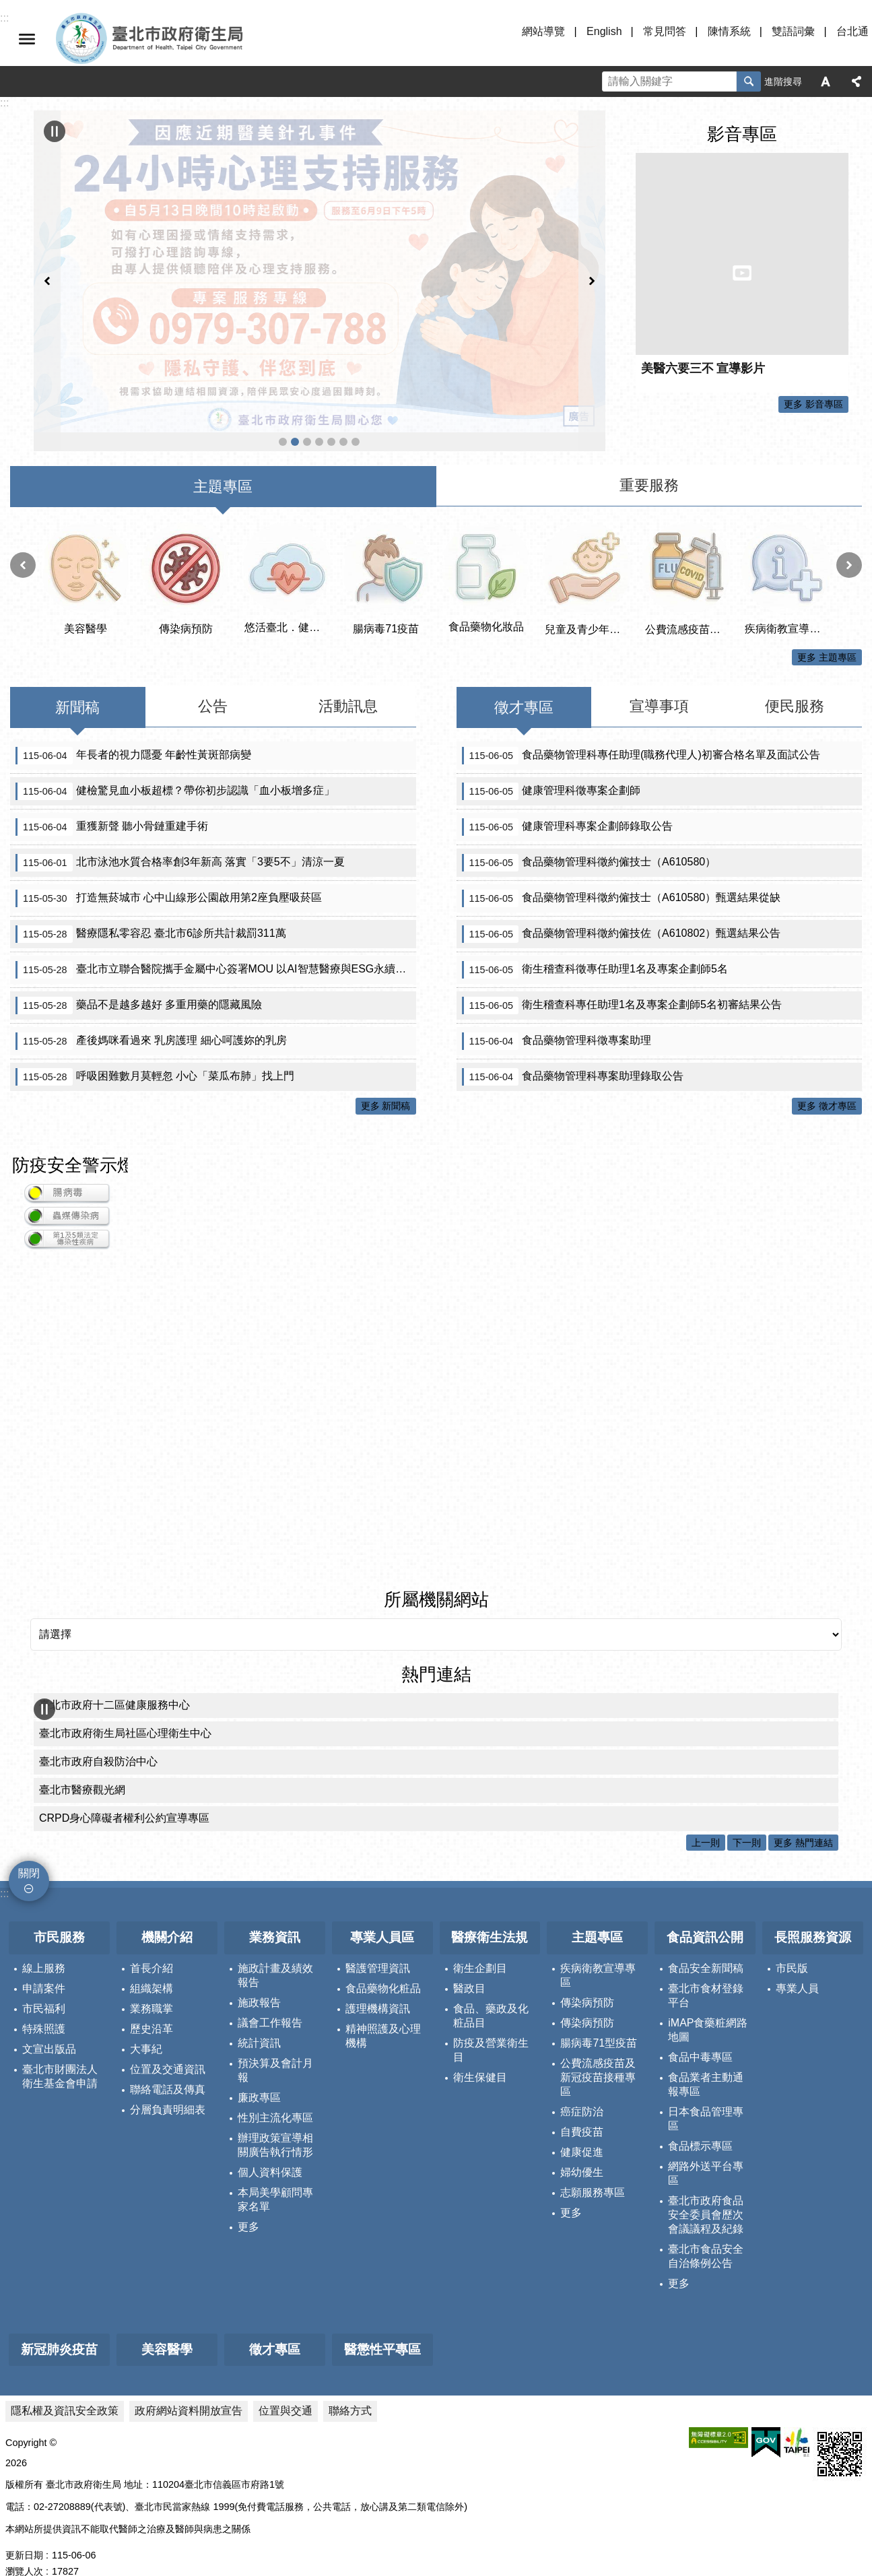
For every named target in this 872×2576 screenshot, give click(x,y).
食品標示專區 (700, 2117)
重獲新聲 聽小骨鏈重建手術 (111, 798)
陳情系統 (729, 31)
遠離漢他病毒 (283, 356)
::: (4, 1865)
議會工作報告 (270, 1994)
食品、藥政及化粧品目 (491, 1987)
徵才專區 (274, 2321)
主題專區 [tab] (223, 458)
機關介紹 (167, 1909)
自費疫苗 (581, 2103)
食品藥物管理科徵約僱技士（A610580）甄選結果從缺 (621, 870)
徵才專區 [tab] (524, 679)
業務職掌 (151, 1980)
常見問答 (664, 31)
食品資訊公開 (705, 1909)
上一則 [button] (47, 237)
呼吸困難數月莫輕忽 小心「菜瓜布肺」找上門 (154, 1048)
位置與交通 (285, 2382)
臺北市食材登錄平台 (705, 1967)
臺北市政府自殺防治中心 (98, 1733)
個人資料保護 (270, 2144)
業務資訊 (274, 1909)
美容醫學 (167, 2321)
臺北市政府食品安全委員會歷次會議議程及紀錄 (705, 2186)
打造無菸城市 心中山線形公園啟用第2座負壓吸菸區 (168, 870)
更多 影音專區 (813, 404)
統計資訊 (259, 2014)
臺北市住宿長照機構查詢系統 (331, 356)
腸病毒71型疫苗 (598, 2014)
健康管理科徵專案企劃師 (551, 763)
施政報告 (259, 1974)
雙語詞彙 (793, 31)
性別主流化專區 (275, 2089)
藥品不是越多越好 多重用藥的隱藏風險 (138, 977)
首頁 (355, 356)
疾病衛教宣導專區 (598, 1947)
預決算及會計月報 (275, 2042)
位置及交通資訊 (167, 2041)
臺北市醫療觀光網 (82, 1761)
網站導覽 (543, 31)
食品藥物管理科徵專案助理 (557, 1013)
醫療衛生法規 (489, 1909)
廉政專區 (259, 2069)
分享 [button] (856, 81)
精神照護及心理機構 (383, 2007)
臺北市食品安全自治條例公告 (705, 2228)
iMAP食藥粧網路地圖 (707, 2001)
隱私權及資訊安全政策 (65, 2382)
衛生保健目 (480, 2049)
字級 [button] (825, 81)
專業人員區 (382, 1909)
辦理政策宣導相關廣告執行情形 (275, 2116)
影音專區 (742, 134)
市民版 (792, 1940)
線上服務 (43, 1940)
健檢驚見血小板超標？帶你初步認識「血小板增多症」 (175, 763)
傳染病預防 (587, 1974)
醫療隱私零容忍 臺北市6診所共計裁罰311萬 (150, 906)
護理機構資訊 (377, 1980)
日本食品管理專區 (705, 2090)
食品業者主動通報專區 (705, 2056)
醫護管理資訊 (377, 1940)
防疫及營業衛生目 (491, 2022)
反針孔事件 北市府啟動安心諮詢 (295, 356)
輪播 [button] (54, 131)
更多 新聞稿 (386, 1077)
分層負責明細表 (167, 2081)
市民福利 (43, 1980)
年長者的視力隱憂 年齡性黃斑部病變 (133, 727)
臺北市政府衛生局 (188, 39)
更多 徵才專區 (827, 1077)
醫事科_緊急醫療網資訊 (319, 356)
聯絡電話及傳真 (167, 2061)
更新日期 (24, 2526)
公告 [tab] (213, 677)
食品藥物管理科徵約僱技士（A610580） (589, 834)
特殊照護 (43, 2000)
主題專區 (597, 1909)
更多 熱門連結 (803, 1814)
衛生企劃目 (480, 1940)
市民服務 (59, 1909)
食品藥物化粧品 (383, 1960)
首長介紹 (151, 1940)
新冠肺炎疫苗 (59, 2321)
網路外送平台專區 (705, 2145)
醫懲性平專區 (382, 2321)
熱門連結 (436, 1646)
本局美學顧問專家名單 (275, 2171)
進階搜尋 (783, 81)
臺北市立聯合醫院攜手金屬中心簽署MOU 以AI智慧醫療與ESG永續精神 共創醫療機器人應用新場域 (215, 941)
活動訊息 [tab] (348, 677)
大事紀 (146, 2020)
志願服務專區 (592, 2164)
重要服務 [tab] (649, 457)
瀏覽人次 (24, 2543)
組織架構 (151, 1960)
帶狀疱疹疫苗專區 (343, 356)
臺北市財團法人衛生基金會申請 (60, 2048)
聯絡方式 (350, 2382)
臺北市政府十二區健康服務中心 (114, 1676)
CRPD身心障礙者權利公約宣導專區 (124, 1789)
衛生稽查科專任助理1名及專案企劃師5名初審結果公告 (622, 977)
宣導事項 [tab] (659, 677)
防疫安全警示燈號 (82, 1136)
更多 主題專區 (827, 629)
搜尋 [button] (749, 81)
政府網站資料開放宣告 (188, 2382)
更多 (248, 2198)
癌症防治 (581, 2083)
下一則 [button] (591, 237)
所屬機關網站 (436, 1571)
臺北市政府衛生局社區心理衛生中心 (125, 1705)
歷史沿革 (151, 2000)
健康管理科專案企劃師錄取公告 (567, 798)
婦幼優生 (581, 2144)
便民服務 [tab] (794, 677)
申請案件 (43, 1960)
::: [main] (4, 102)
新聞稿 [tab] (77, 679)
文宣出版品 (49, 2020)
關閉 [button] (26, 39)
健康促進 (581, 2123)
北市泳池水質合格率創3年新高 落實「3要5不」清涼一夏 (180, 834)
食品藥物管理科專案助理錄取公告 (573, 1048)
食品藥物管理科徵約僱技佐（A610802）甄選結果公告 (621, 906)
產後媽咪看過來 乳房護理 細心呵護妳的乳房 (151, 1013)
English (604, 31)
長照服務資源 (812, 1909)
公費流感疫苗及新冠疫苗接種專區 (307, 356)
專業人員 (797, 1960)
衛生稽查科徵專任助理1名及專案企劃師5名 (595, 941)
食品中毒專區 (700, 2029)
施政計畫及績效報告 (275, 1947)
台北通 (852, 31)
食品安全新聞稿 (705, 1940)
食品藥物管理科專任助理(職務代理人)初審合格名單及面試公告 (641, 727)
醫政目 (469, 1960)
